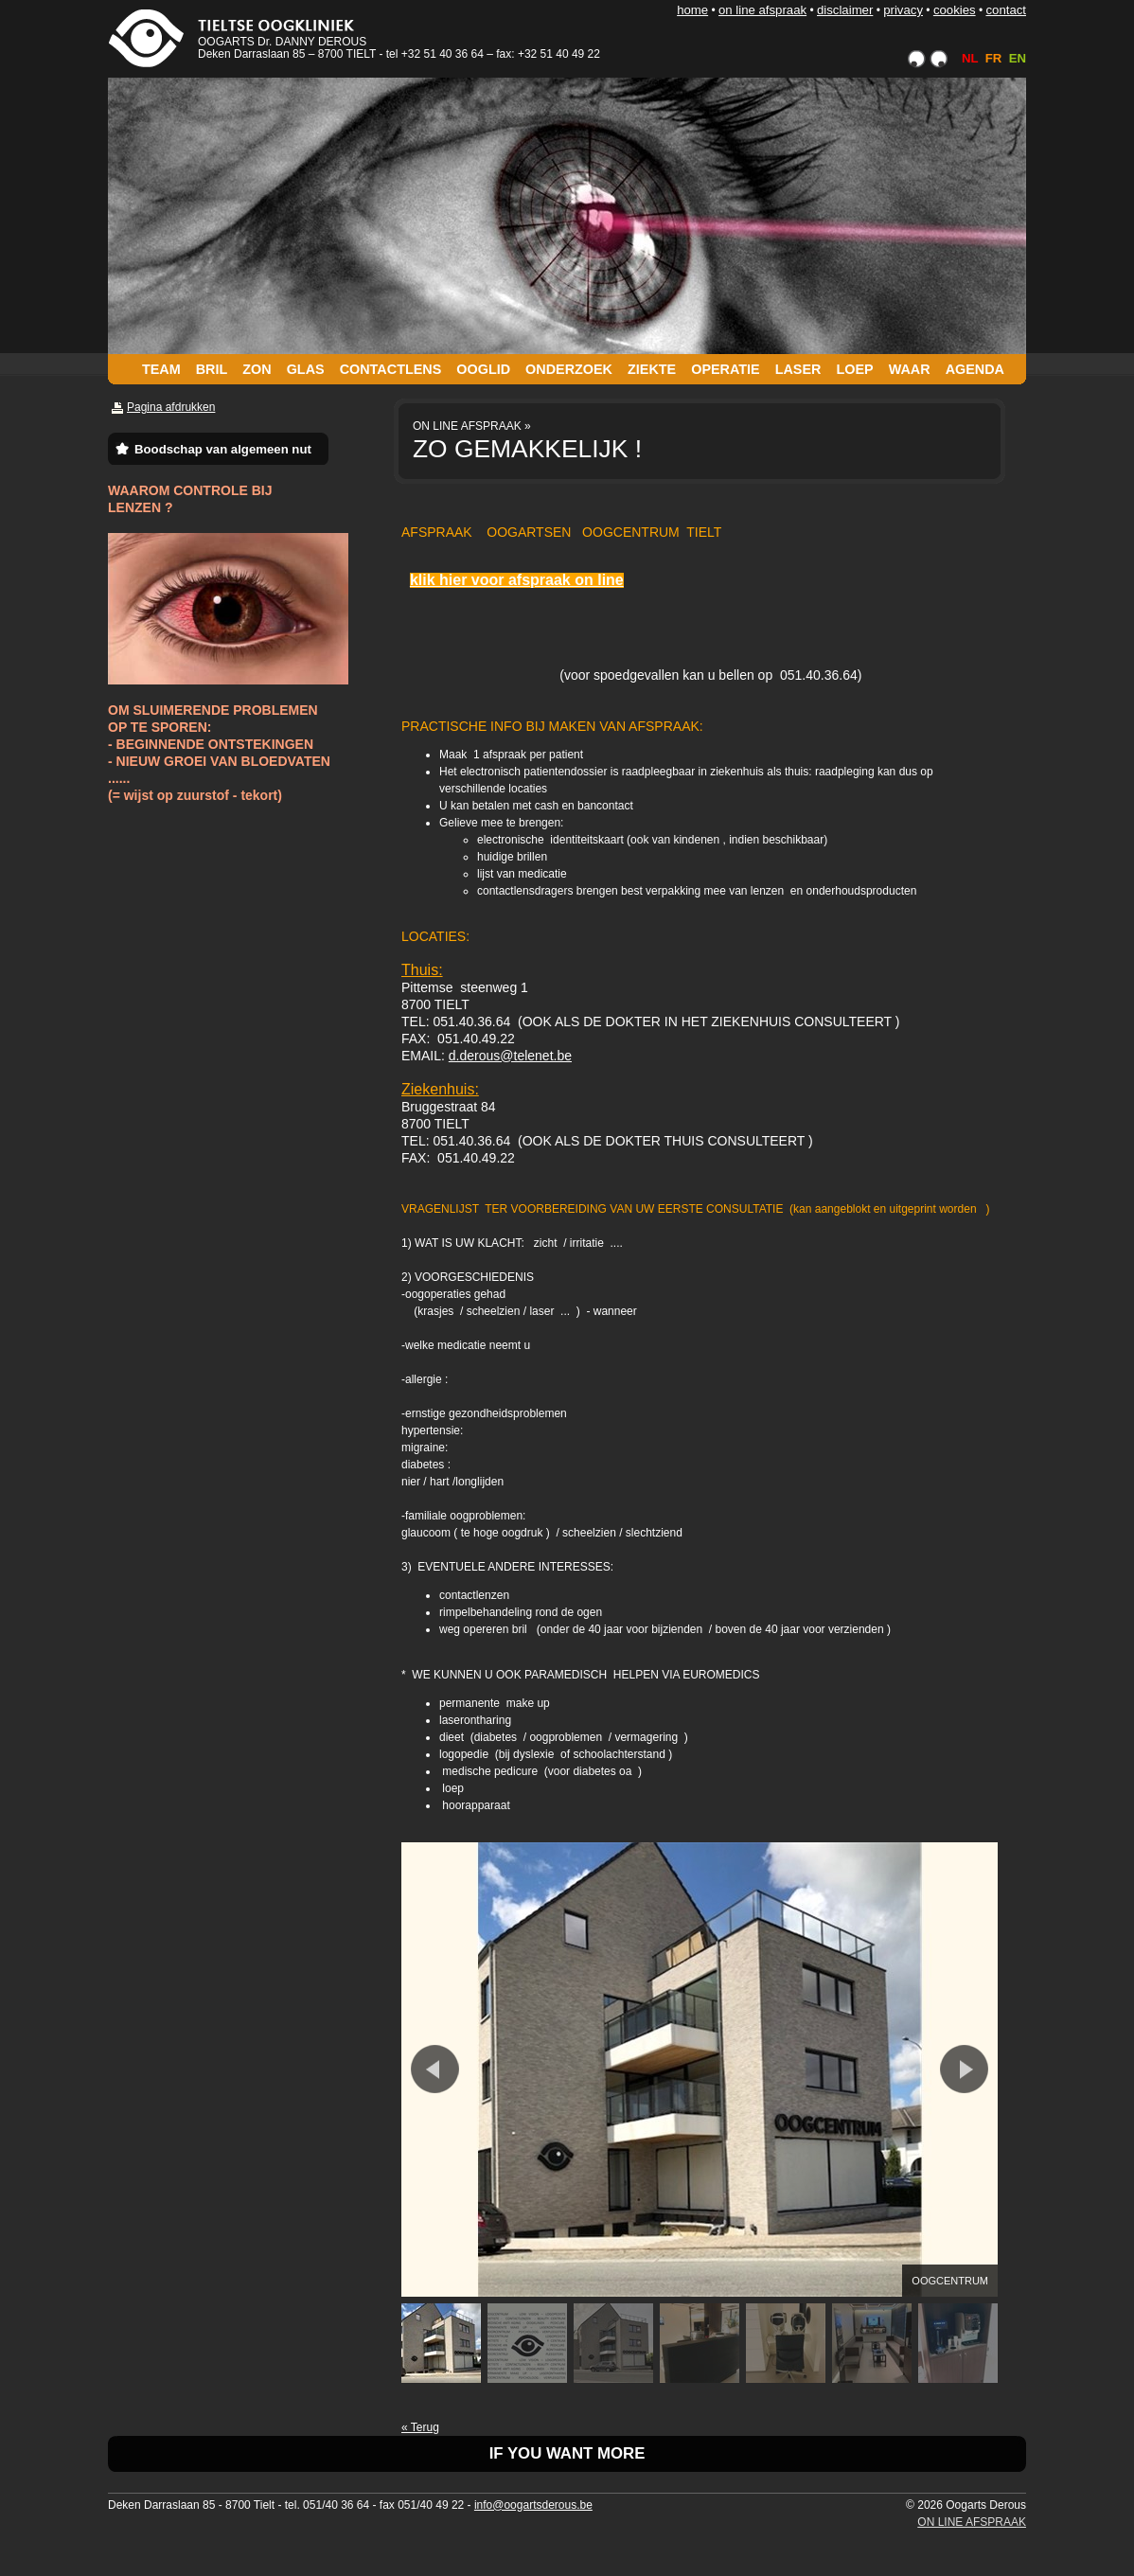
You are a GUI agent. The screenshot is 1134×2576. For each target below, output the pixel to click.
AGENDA (975, 369)
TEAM (161, 369)
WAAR (909, 369)
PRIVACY (903, 10)
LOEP (854, 369)
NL (970, 58)
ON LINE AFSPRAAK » (472, 426)
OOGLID (483, 369)
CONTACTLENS (391, 369)
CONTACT (1005, 10)
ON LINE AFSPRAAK (762, 10)
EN (1017, 58)
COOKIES (954, 10)
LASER (798, 369)
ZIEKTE (652, 369)
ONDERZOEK (568, 369)
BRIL (212, 369)
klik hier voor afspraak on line (517, 580)
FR (993, 58)
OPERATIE (725, 369)
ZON (256, 369)
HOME (692, 10)
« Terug (420, 2427)
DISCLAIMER (845, 10)
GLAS (306, 369)
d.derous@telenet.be (510, 1055)
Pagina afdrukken (171, 407)
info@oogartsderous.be (533, 2505)
